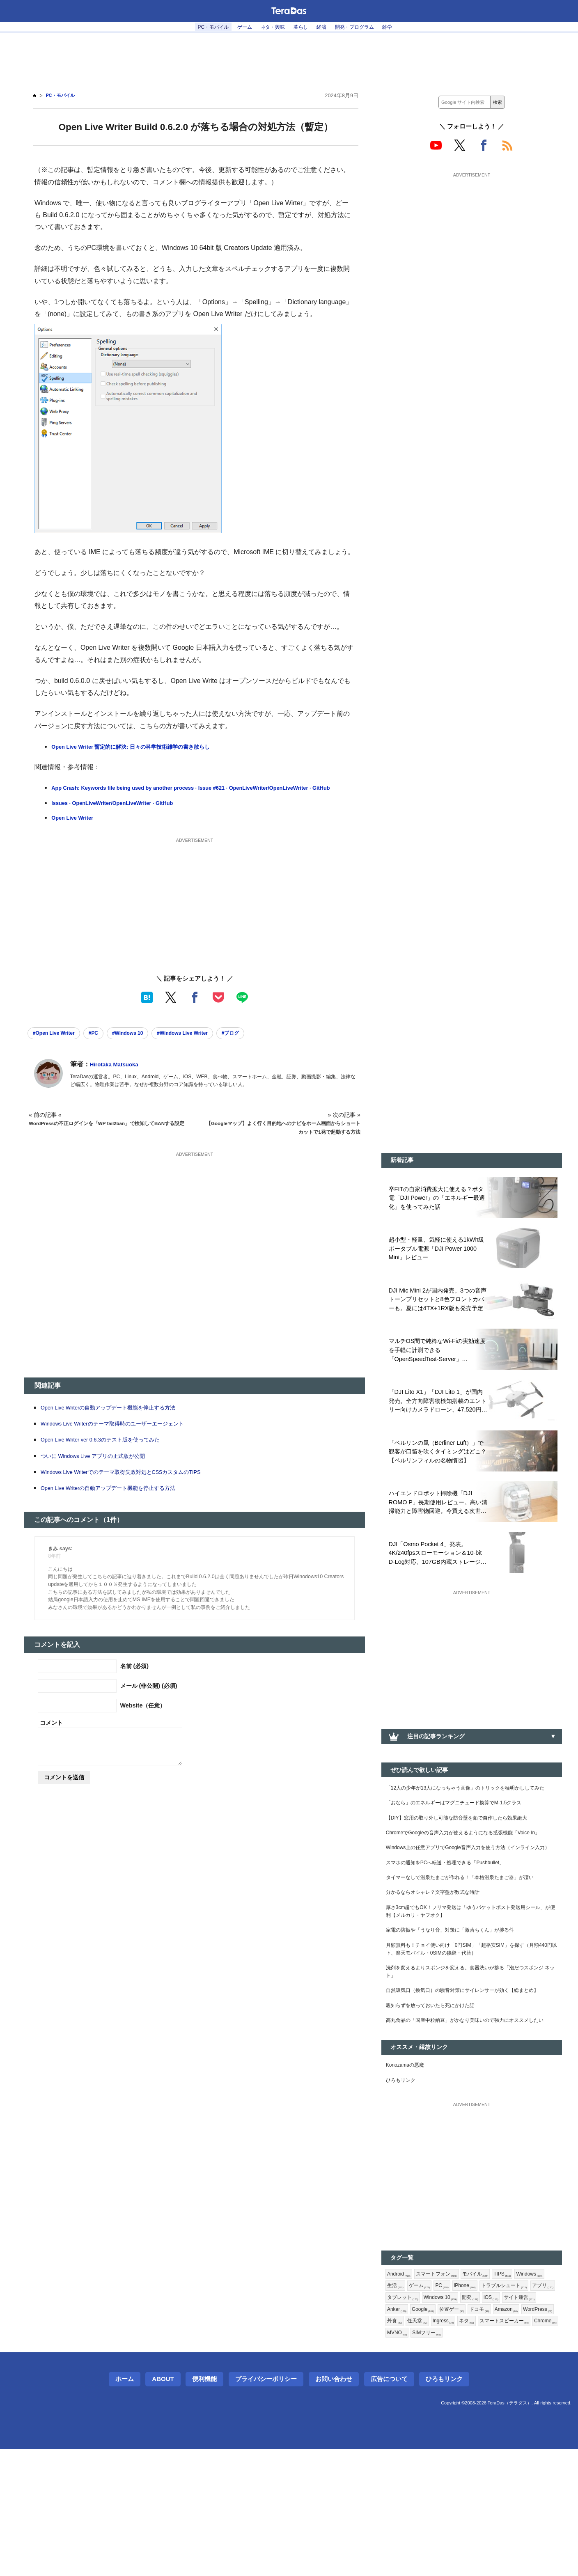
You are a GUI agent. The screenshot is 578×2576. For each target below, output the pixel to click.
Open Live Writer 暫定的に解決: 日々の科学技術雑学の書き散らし (143, 746)
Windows (402, 2392)
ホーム (124, 2505)
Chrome (542, 2445)
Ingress (427, 2445)
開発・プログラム (364, 27)
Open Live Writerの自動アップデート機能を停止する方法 (119, 1421)
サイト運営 (449, 2418)
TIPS (516, 2379)
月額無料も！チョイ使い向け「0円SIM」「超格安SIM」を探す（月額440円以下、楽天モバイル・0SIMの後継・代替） (467, 2021)
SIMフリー (431, 2459)
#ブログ (268, 1046)
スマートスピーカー (494, 2445)
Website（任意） (143, 1720)
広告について (389, 2505)
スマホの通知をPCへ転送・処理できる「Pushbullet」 (455, 1914)
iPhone (507, 2392)
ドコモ (431, 2432)
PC (482, 2392)
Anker (483, 2418)
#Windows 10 (146, 1046)
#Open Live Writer (59, 1046)
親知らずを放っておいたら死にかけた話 (437, 2094)
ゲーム (237, 27)
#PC (106, 1046)
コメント (51, 1737)
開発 (396, 2418)
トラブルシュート (413, 2405)
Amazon (461, 2432)
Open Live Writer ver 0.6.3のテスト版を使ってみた (111, 1454)
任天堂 (398, 2445)
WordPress (497, 2432)
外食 (528, 2432)
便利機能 (204, 2505)
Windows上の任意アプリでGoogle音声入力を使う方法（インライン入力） (470, 1893)
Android (400, 2379)
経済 (325, 27)
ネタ (453, 2445)
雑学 (402, 27)
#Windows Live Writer (211, 1046)
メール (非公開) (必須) (148, 1700)
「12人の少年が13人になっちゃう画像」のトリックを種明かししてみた (470, 1808)
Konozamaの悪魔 (408, 2166)
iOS (419, 2418)
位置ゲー (401, 2432)
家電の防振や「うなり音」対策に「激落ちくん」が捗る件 (460, 1999)
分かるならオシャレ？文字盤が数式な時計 (440, 1957)
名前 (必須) (134, 1680)
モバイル (486, 2379)
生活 (432, 2392)
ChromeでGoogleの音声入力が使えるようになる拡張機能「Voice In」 (470, 1867)
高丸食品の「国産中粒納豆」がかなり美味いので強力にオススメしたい (469, 2115)
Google (512, 2418)
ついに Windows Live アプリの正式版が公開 (102, 1470)
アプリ (457, 2405)
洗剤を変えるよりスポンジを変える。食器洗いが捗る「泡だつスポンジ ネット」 (469, 2047)
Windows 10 (533, 2405)
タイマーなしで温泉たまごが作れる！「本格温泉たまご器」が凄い (469, 1935)
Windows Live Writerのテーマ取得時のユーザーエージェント (124, 1438)
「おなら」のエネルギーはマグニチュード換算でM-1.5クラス (465, 1829)
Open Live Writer (76, 829)
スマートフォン (442, 2379)
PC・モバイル (200, 27)
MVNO (398, 2459)
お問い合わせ (333, 2505)
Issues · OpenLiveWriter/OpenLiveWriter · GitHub (124, 814)
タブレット (491, 2405)
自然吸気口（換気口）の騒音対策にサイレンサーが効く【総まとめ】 (469, 2073)
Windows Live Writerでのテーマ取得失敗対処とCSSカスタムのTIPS (135, 1486)
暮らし (301, 27)
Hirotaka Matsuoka (119, 1078)
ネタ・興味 (269, 27)
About (163, 2505)
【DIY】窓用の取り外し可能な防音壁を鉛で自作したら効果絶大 (468, 1846)
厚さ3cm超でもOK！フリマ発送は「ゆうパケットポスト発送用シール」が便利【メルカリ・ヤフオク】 (470, 1978)
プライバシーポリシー (266, 2505)
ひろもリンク (403, 2183)
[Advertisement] (289, 57)
